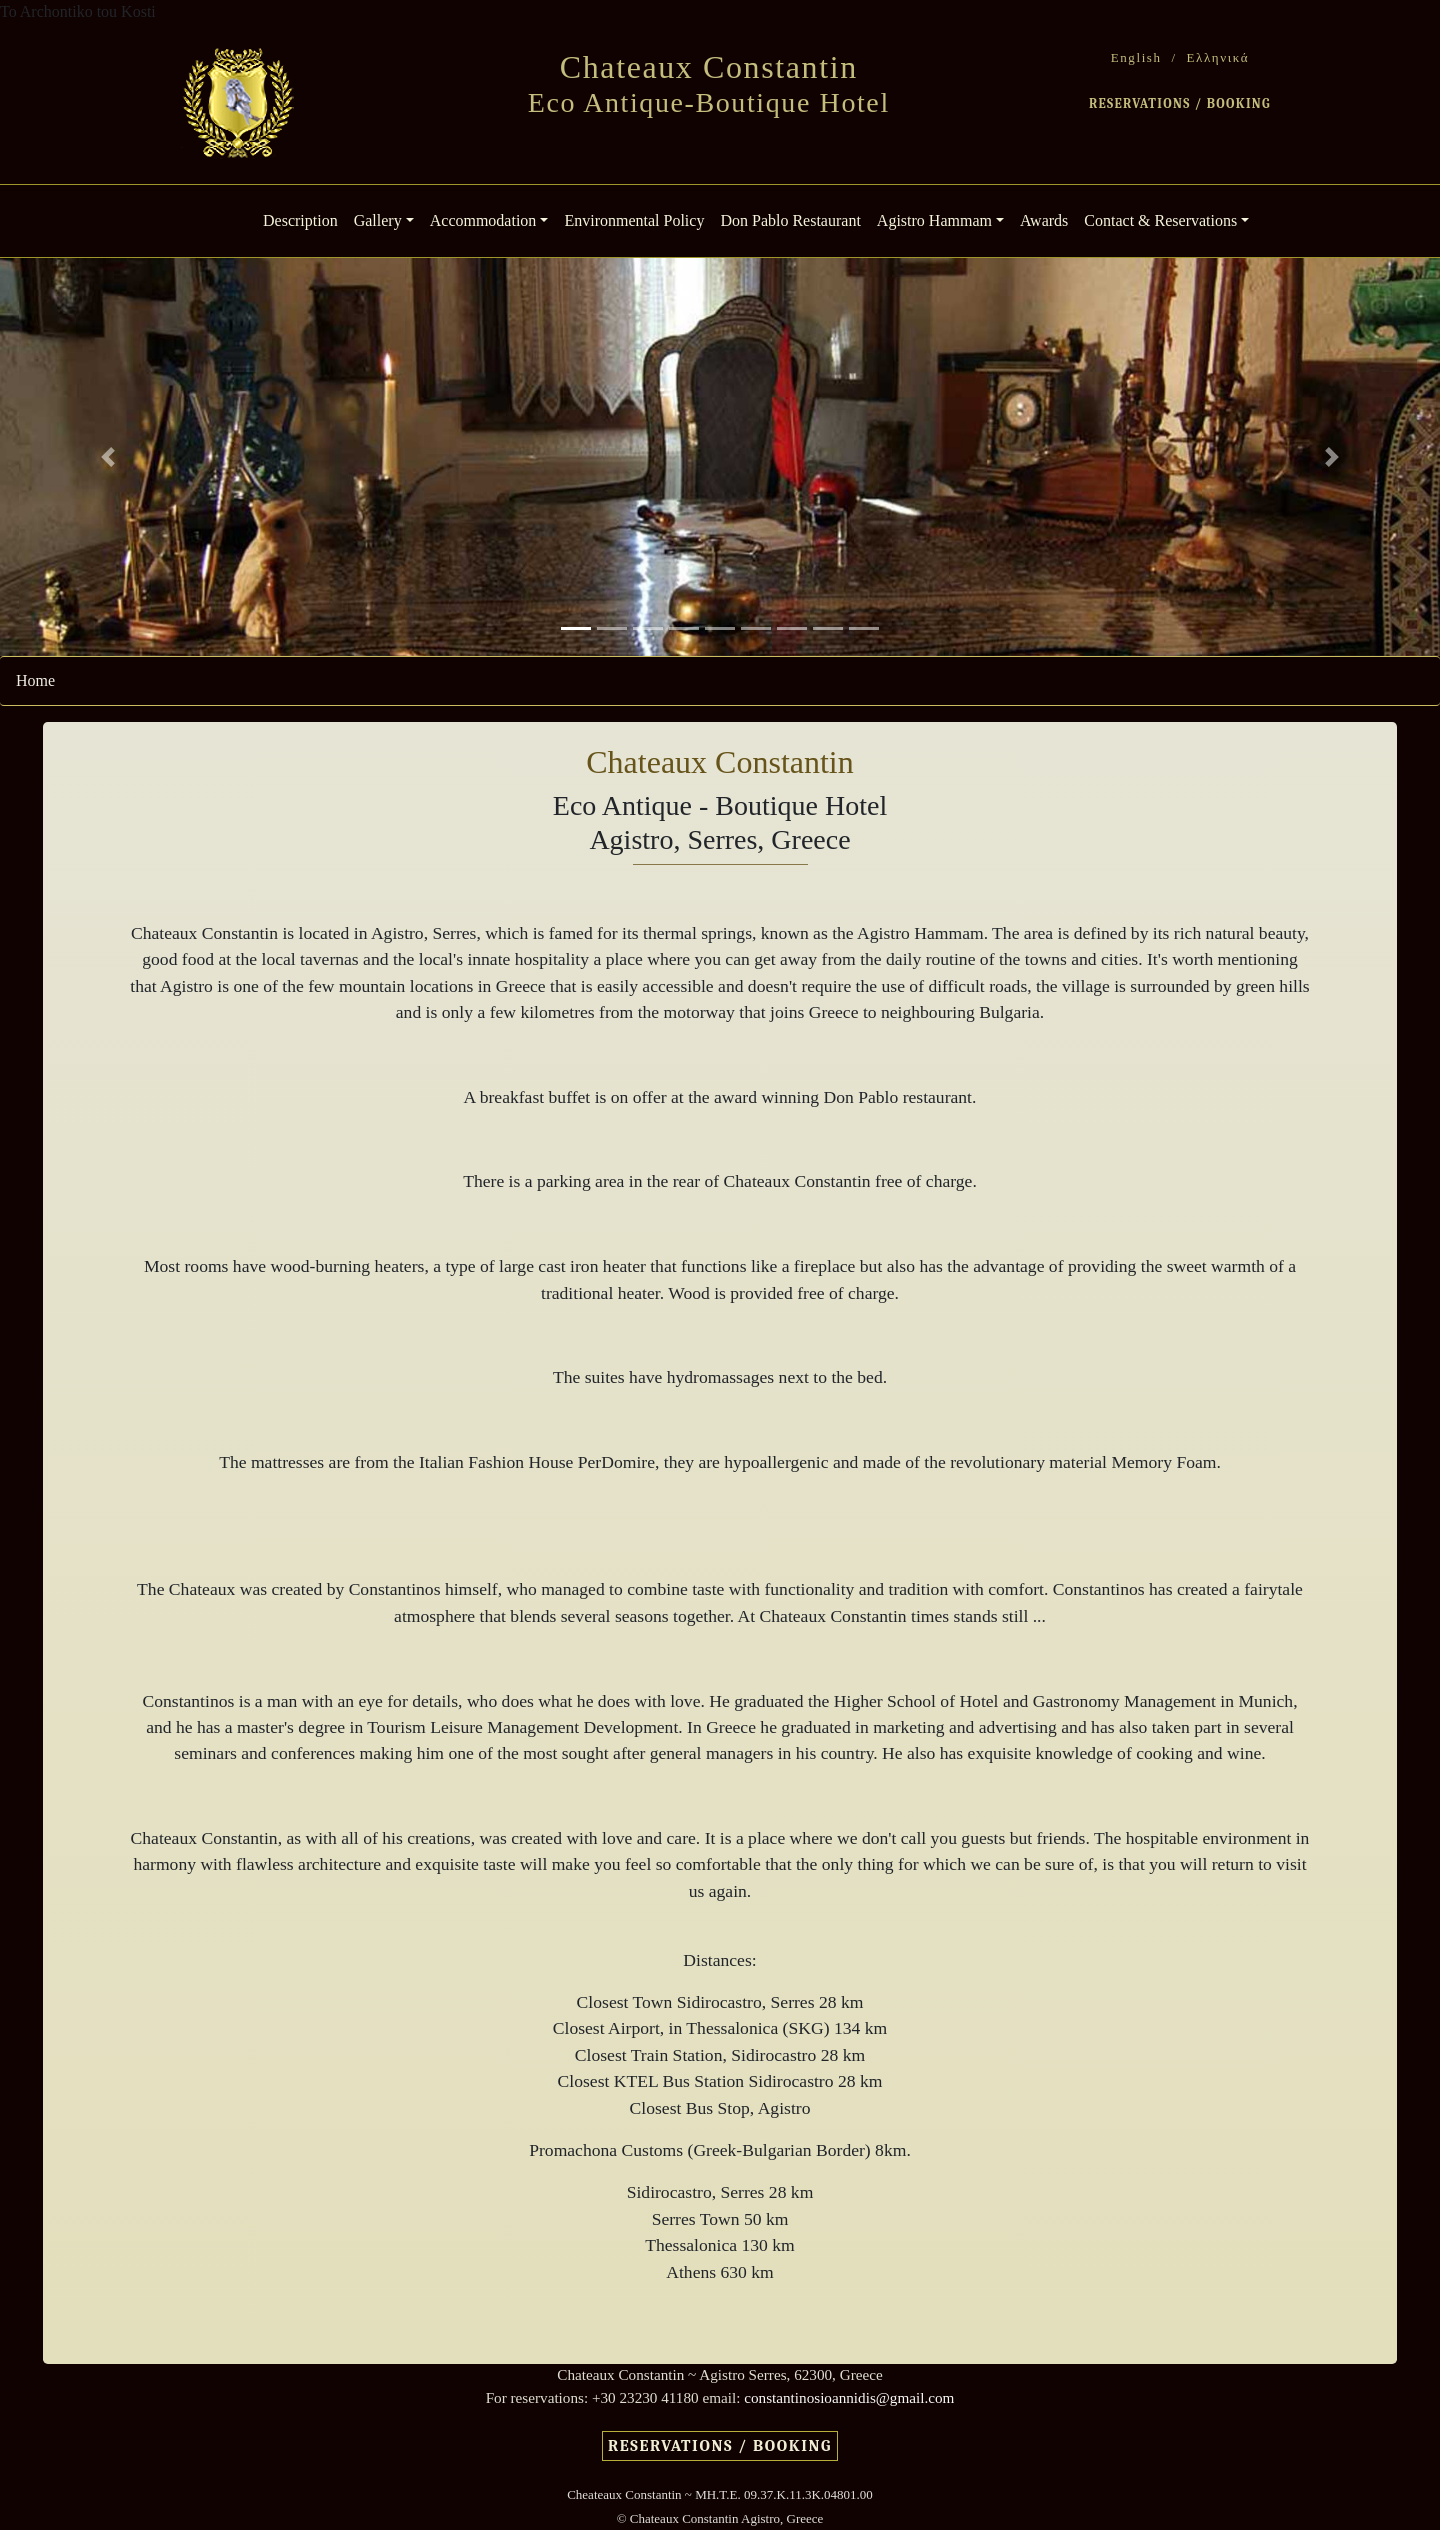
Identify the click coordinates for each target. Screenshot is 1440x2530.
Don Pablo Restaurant (790, 220)
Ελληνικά (1218, 57)
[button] (108, 457)
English (1136, 57)
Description (304, 218)
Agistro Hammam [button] (934, 220)
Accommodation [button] (483, 220)
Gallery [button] (378, 220)
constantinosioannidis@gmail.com (849, 2397)
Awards (1044, 220)
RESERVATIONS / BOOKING (1180, 103)
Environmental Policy (634, 220)
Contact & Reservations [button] (1160, 220)
